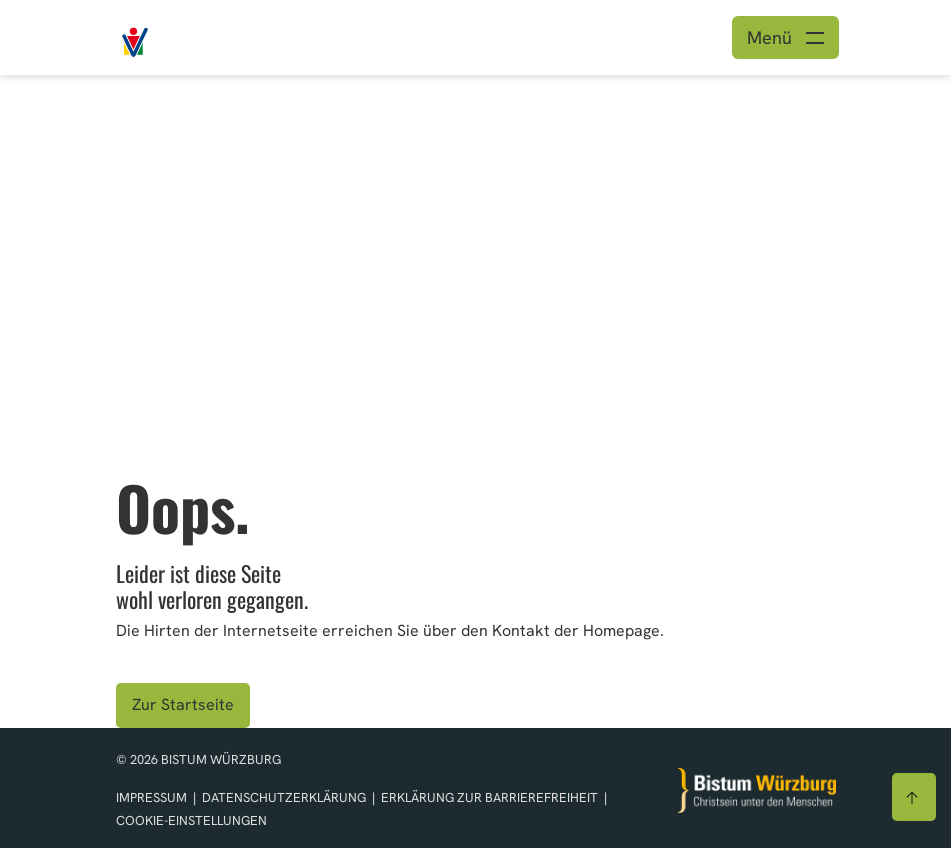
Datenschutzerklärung (285, 797)
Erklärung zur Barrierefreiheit (489, 797)
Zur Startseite (183, 704)
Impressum (153, 797)
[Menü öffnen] (785, 37)
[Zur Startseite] (757, 790)
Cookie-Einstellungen (191, 820)
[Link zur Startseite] (180, 35)
